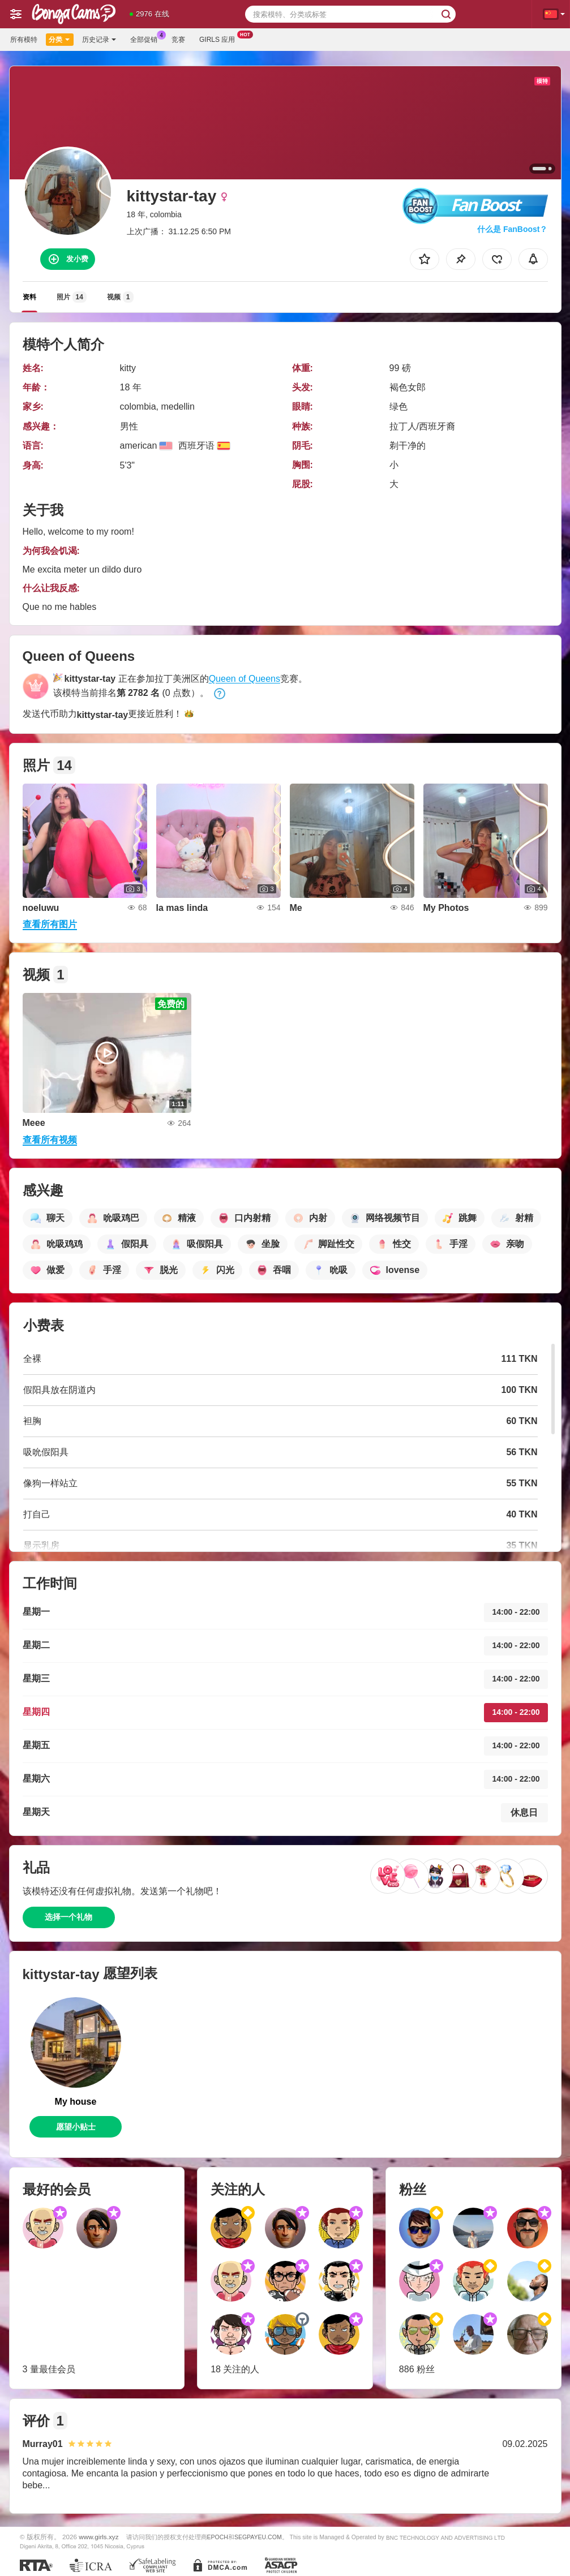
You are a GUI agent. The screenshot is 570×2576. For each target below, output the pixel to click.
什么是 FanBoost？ (512, 229)
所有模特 (23, 40)
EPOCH (217, 2537)
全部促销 (146, 38)
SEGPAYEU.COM (258, 2537)
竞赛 (178, 40)
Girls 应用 (220, 38)
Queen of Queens (244, 678)
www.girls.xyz (98, 2536)
